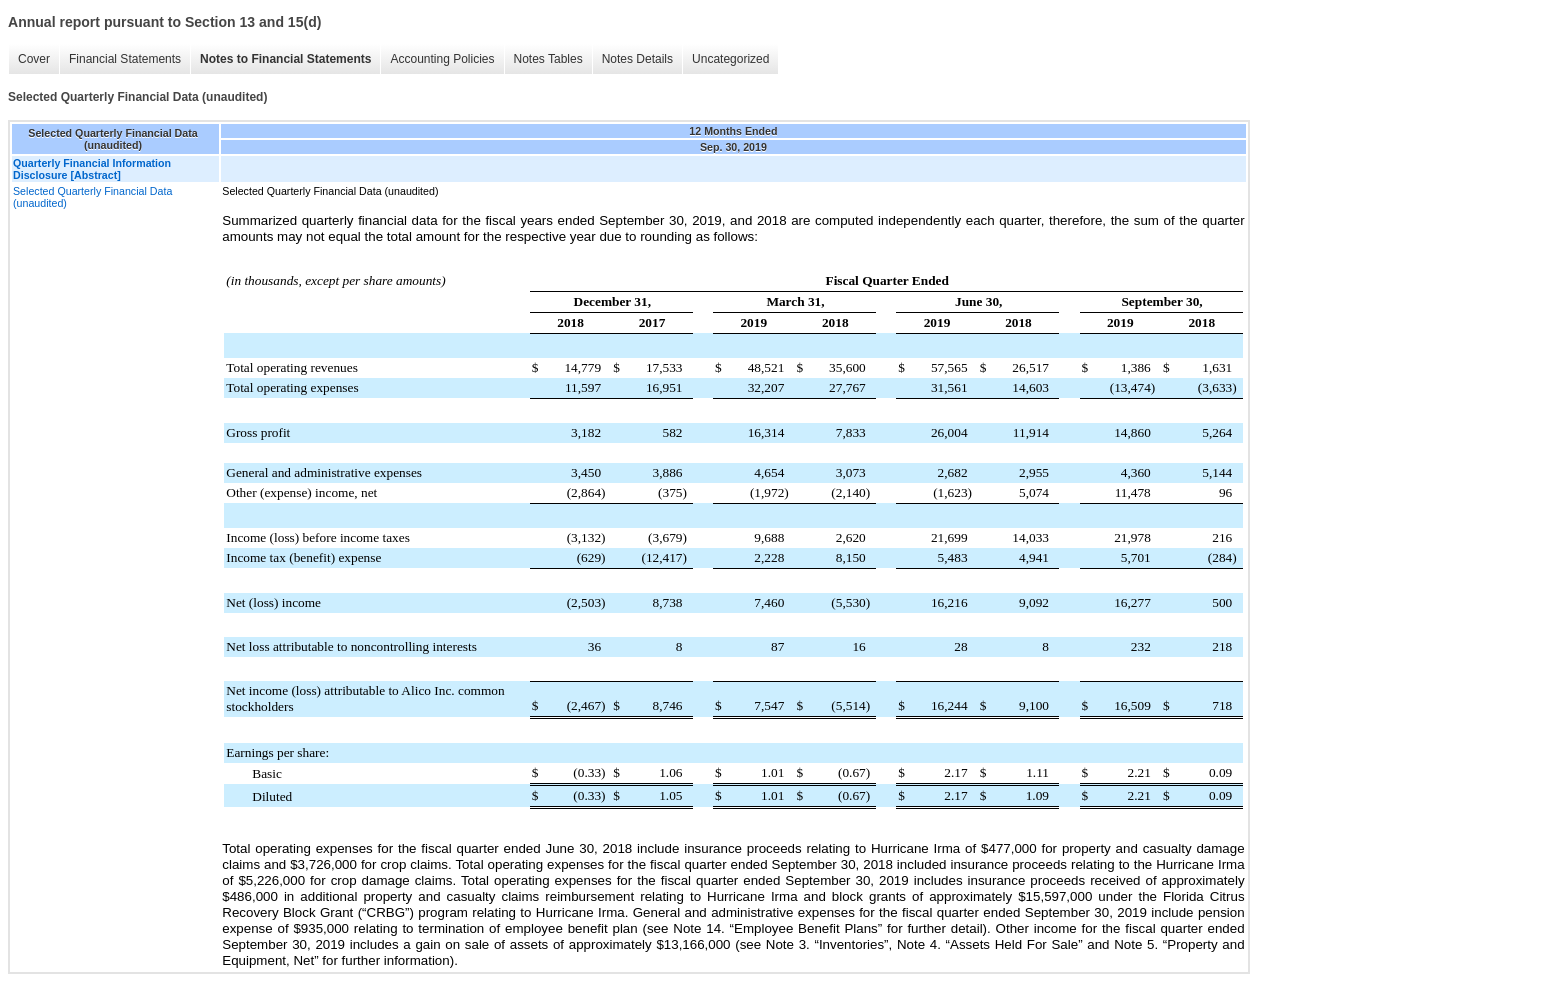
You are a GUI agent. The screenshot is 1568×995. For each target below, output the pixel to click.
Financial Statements (120, 59)
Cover (29, 59)
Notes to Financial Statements (280, 59)
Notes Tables (543, 59)
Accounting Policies (437, 59)
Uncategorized (725, 59)
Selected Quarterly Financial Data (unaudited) (92, 197)
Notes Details (632, 59)
